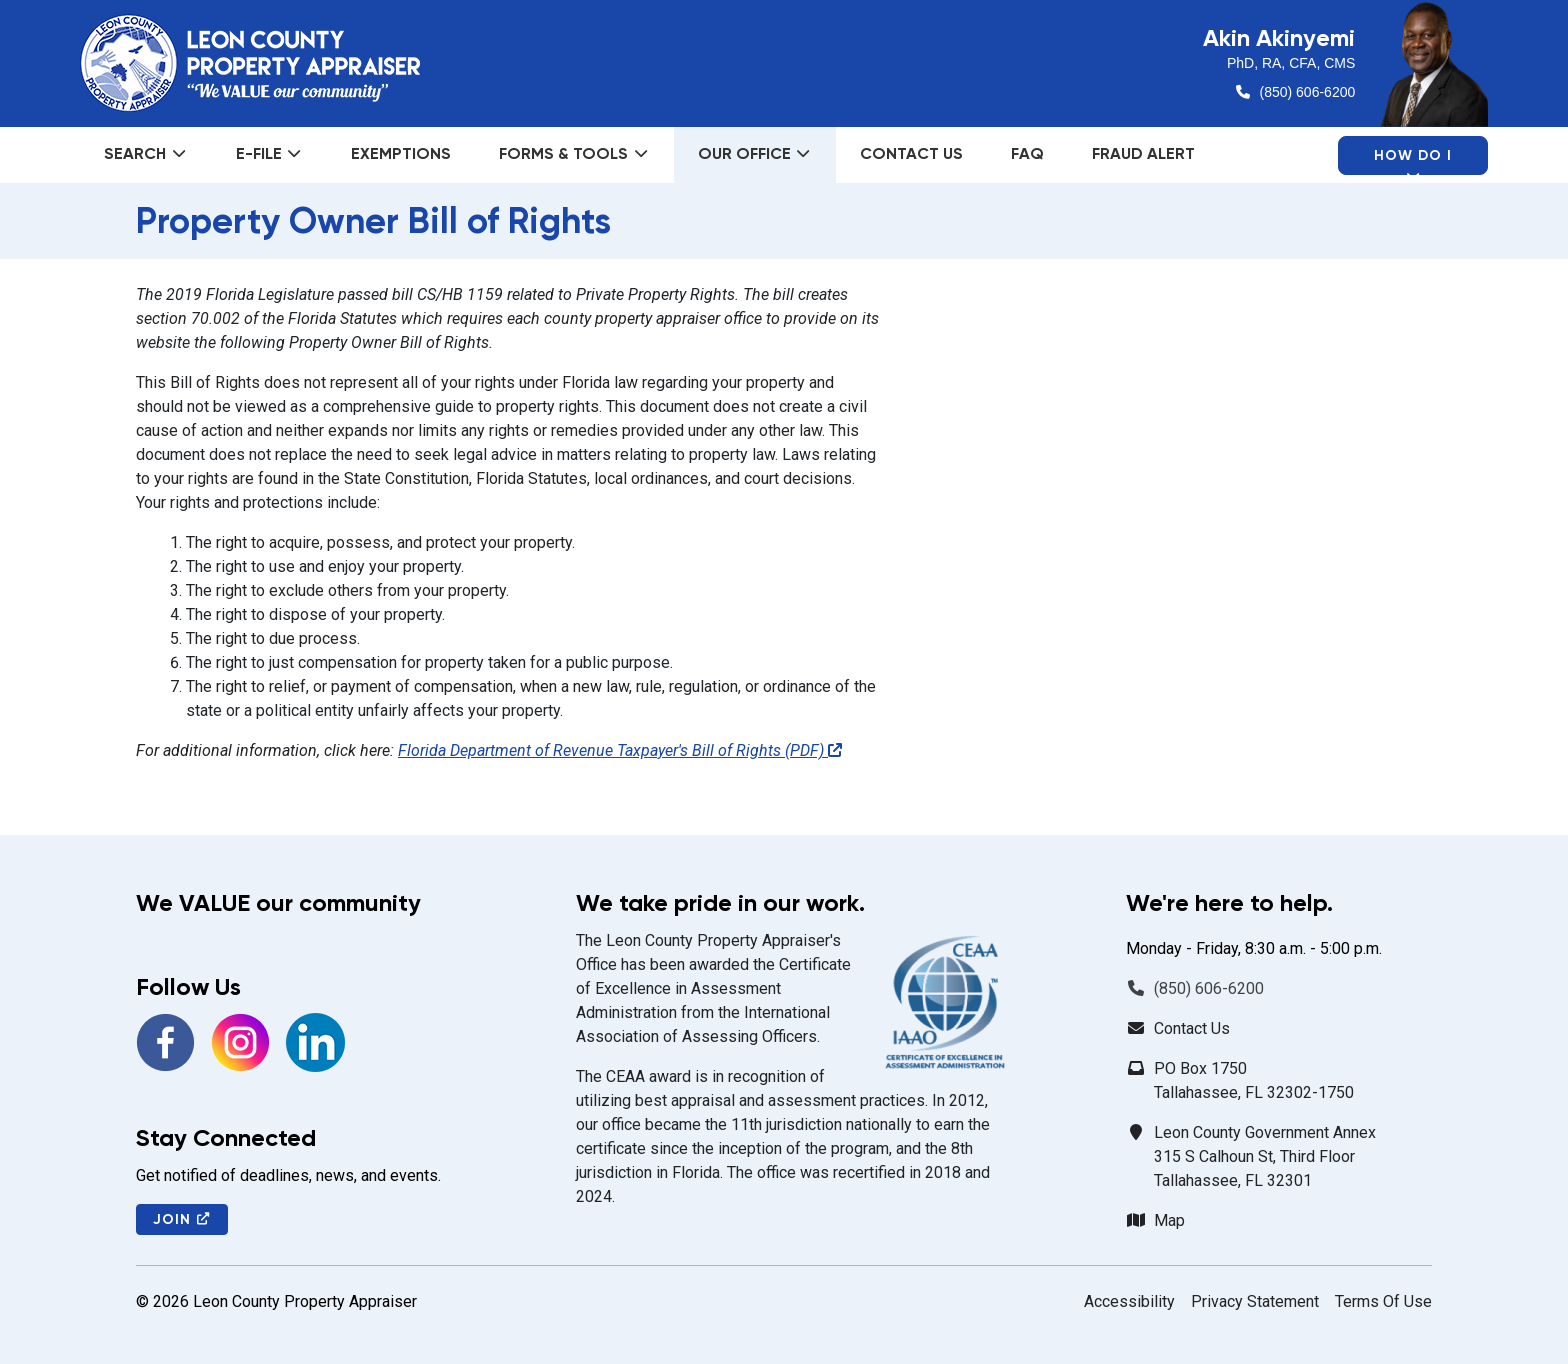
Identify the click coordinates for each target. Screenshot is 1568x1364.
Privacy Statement (1255, 1301)
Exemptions (401, 153)
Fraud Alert (1143, 153)
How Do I (1413, 161)
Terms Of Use (1383, 1301)
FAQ (1027, 153)
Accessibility (1129, 1301)
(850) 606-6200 (1308, 92)
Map (1169, 1220)
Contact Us (911, 153)
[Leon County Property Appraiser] (250, 63)
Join (182, 1219)
